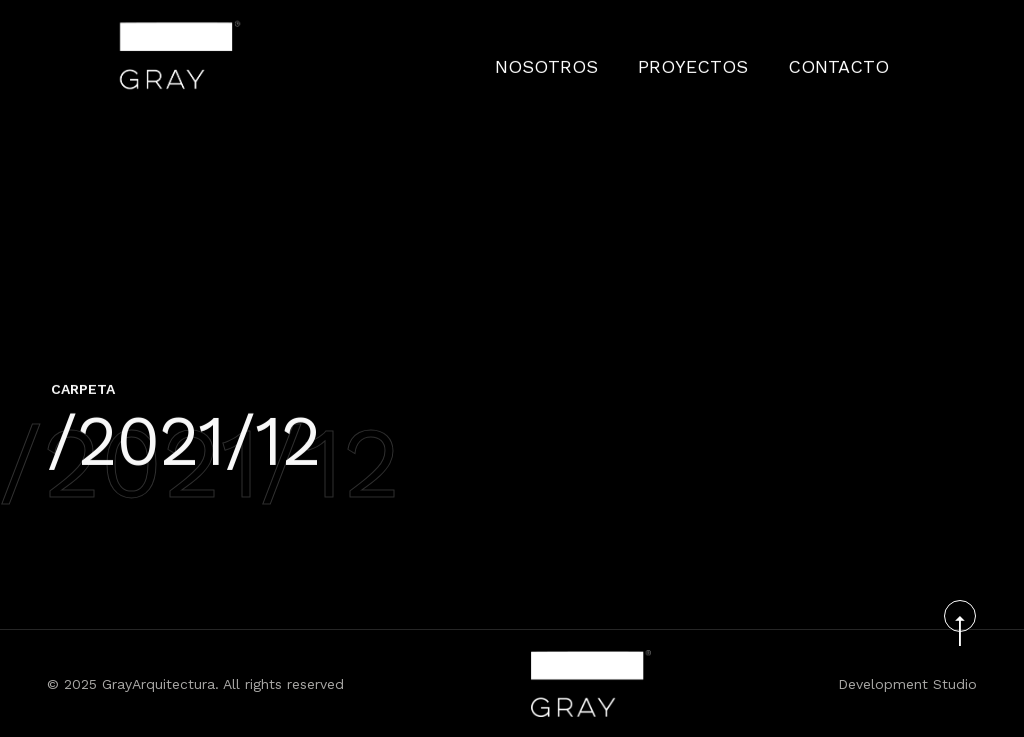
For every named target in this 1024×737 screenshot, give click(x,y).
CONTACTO (851, 55)
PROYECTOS (731, 55)
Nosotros (611, 55)
